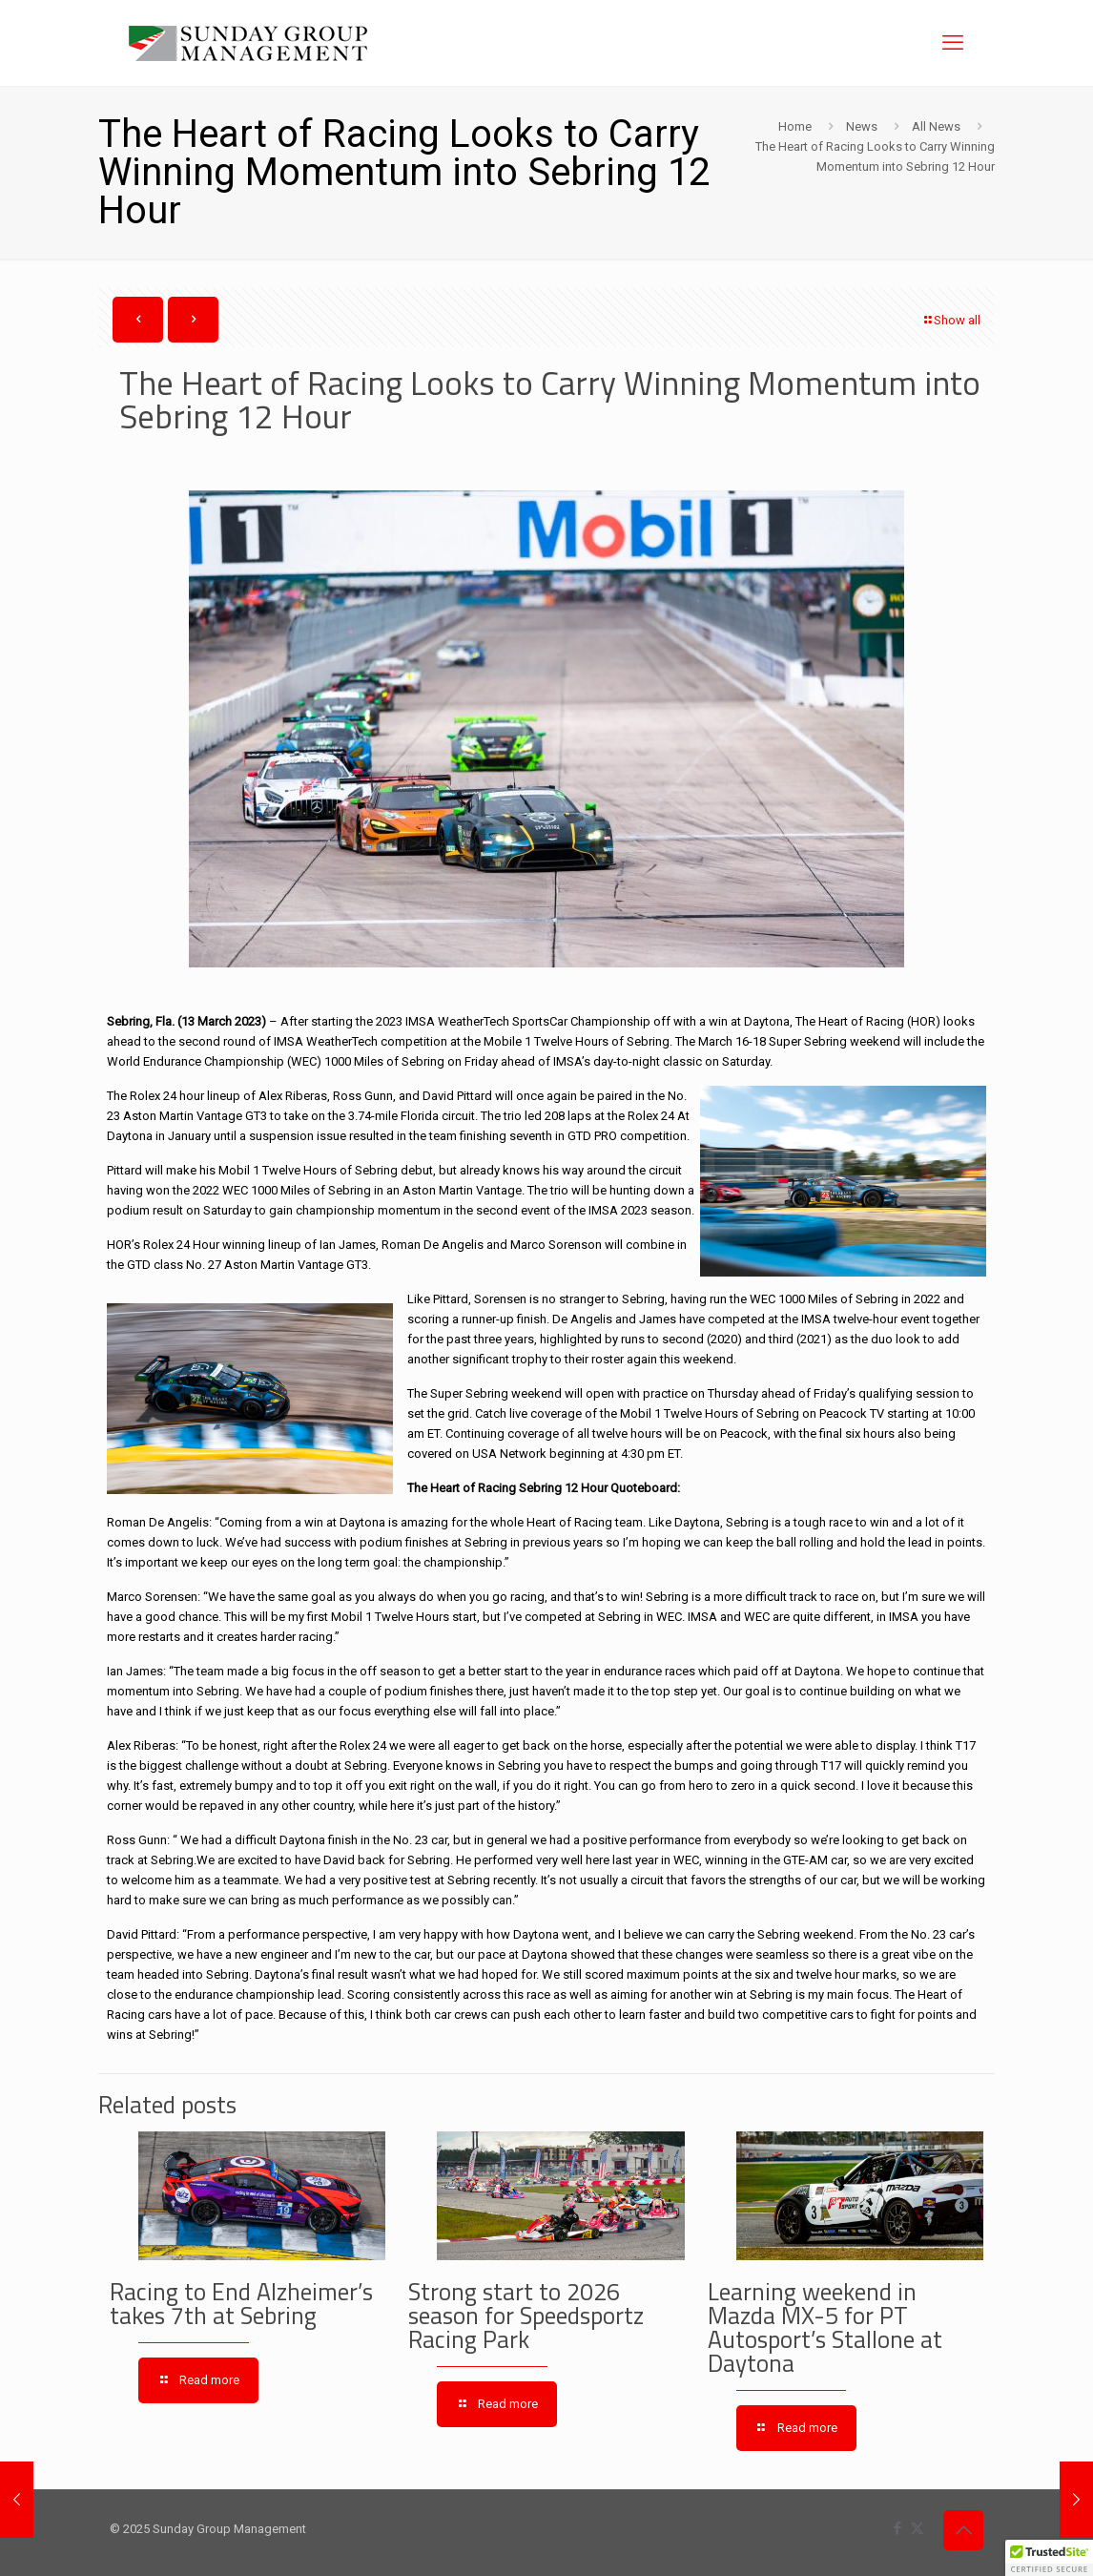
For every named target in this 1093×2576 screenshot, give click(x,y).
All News (936, 126)
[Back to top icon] (963, 2530)
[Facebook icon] (897, 2528)
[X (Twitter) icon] (917, 2528)
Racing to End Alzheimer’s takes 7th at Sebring (241, 2304)
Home (795, 126)
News (861, 126)
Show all (950, 320)
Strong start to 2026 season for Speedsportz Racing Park (526, 2316)
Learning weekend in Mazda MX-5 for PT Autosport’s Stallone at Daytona (825, 2327)
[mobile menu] (953, 43)
